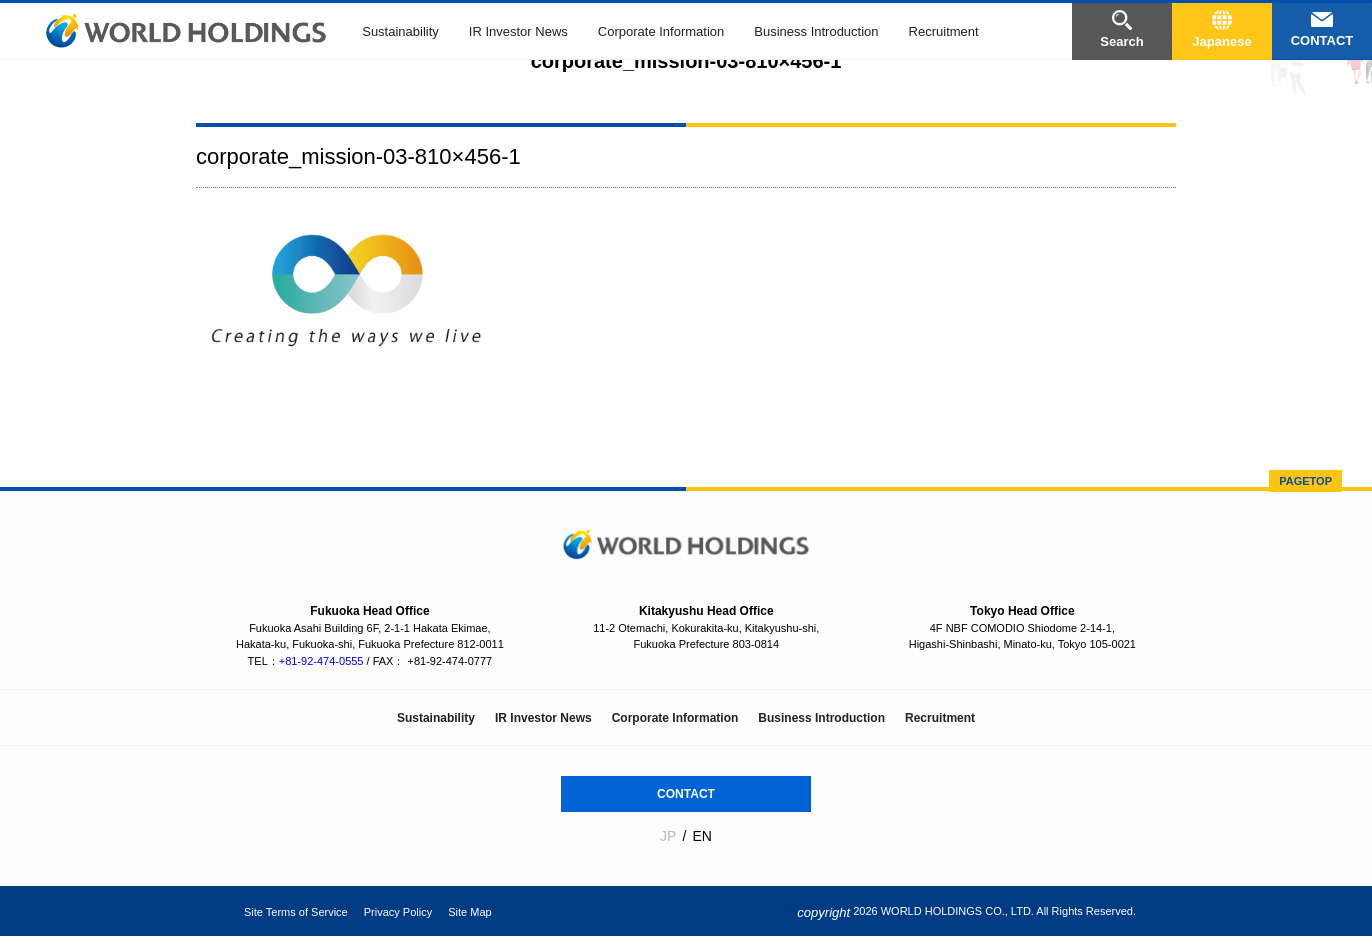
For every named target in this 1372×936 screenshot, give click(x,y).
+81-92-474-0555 (321, 661)
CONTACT (686, 794)
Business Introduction (816, 31)
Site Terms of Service (296, 912)
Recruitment (944, 31)
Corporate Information (661, 31)
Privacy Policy (398, 912)
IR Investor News (518, 31)
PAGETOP (1305, 481)
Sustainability (400, 31)
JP (668, 836)
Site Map (469, 912)
